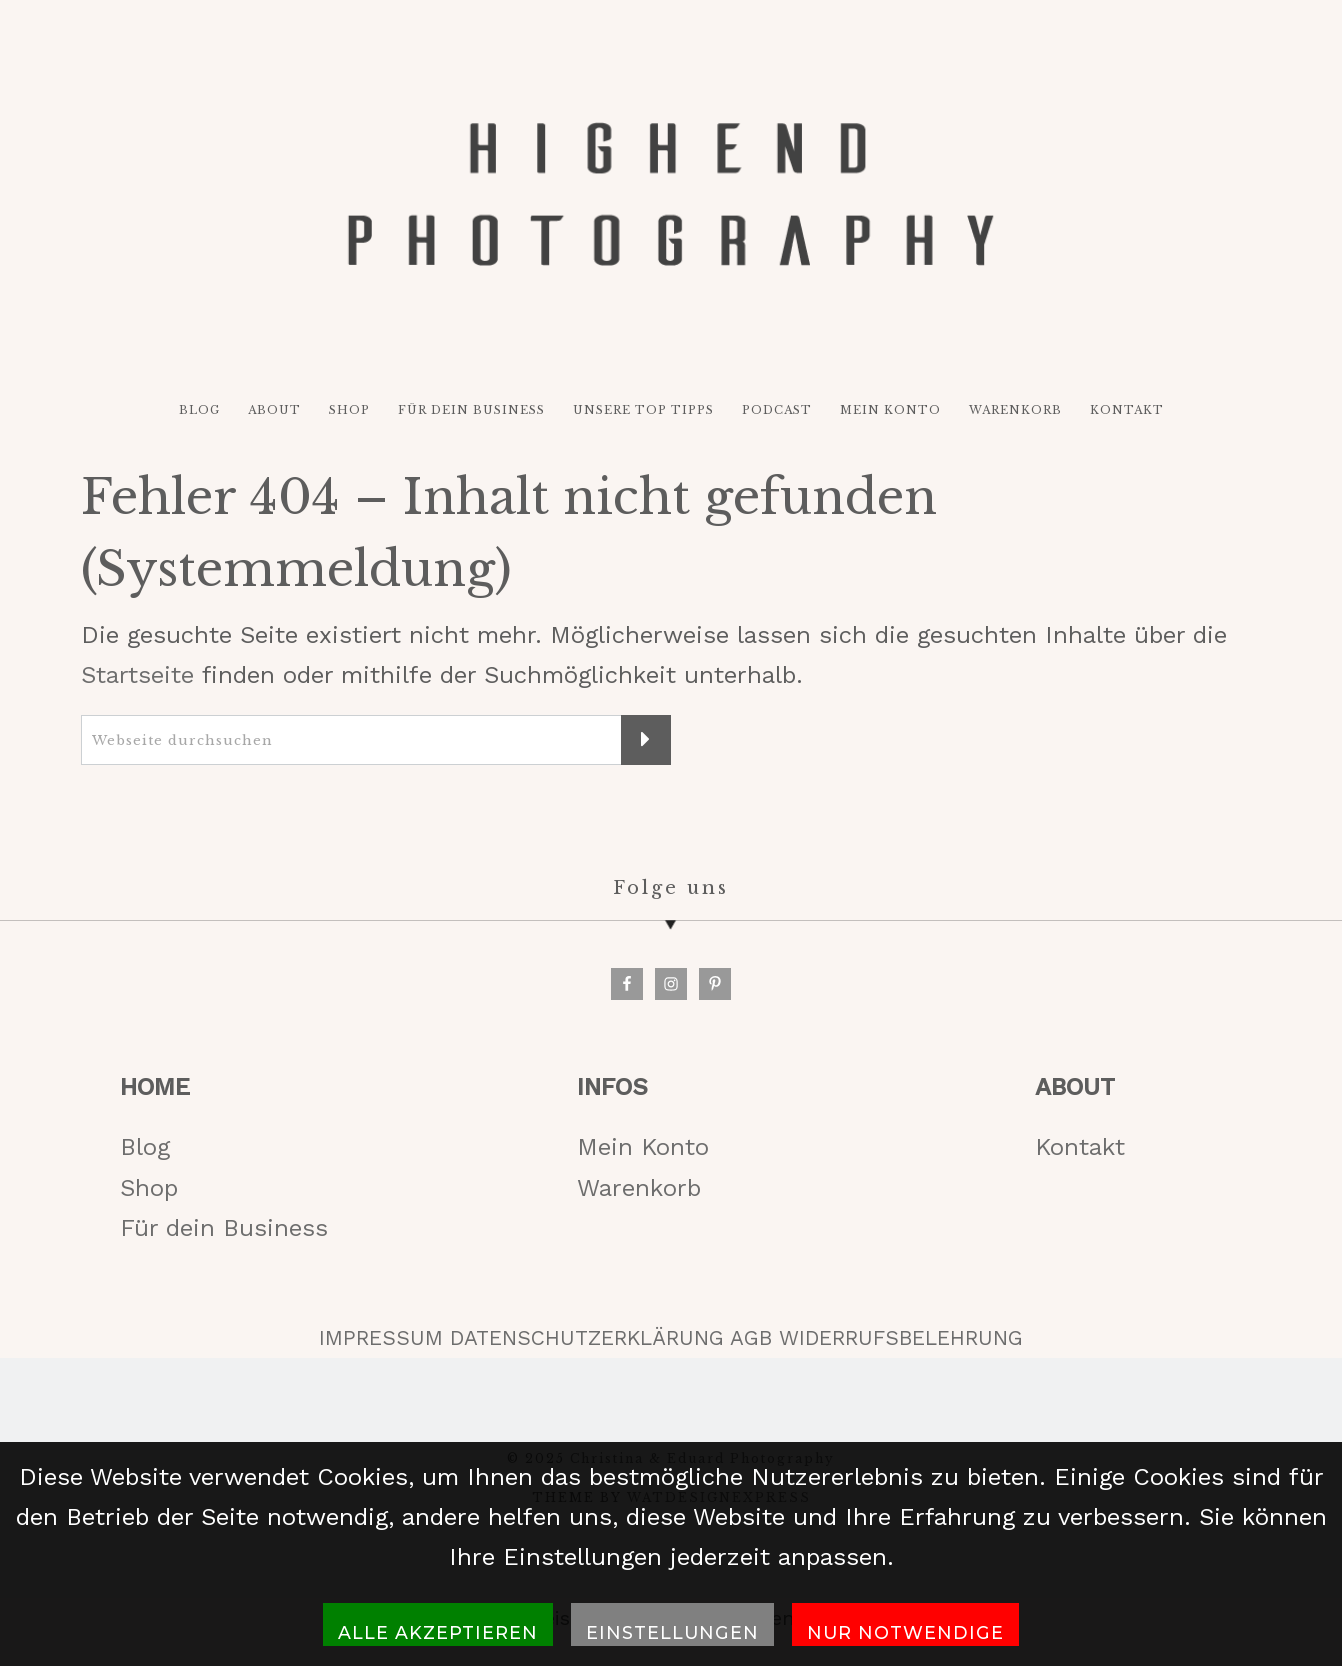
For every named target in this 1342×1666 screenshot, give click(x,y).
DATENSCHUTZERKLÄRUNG (587, 1338)
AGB (751, 1338)
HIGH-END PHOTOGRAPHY (671, 194)
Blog (145, 1147)
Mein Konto (643, 1147)
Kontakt (1080, 1147)
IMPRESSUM (381, 1338)
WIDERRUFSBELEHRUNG (901, 1338)
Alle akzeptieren (438, 1632)
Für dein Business (224, 1228)
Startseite (137, 675)
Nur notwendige (905, 1632)
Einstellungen (672, 1632)
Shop (149, 1188)
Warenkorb (639, 1188)
